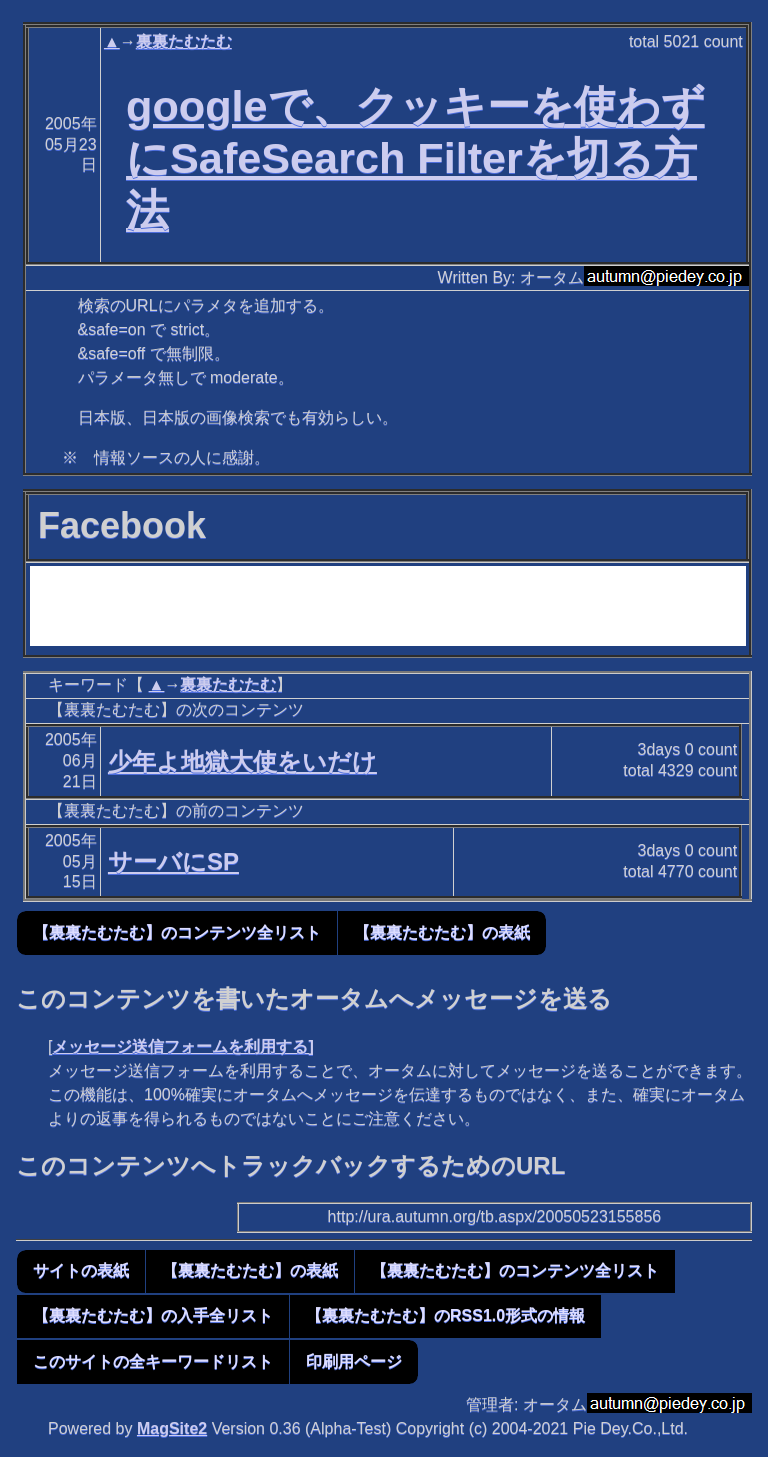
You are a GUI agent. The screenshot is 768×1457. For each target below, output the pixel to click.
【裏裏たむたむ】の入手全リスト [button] (153, 1315)
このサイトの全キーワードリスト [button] (153, 1361)
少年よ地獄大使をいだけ (242, 761)
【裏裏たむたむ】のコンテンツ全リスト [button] (177, 932)
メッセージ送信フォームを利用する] (182, 1046)
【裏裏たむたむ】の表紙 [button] (442, 932)
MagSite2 (172, 1428)
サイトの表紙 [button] (81, 1270)
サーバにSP (173, 861)
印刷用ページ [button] (354, 1361)
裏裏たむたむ (184, 41)
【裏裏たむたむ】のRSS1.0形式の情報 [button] (445, 1315)
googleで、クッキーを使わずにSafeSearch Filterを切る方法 (415, 158)
